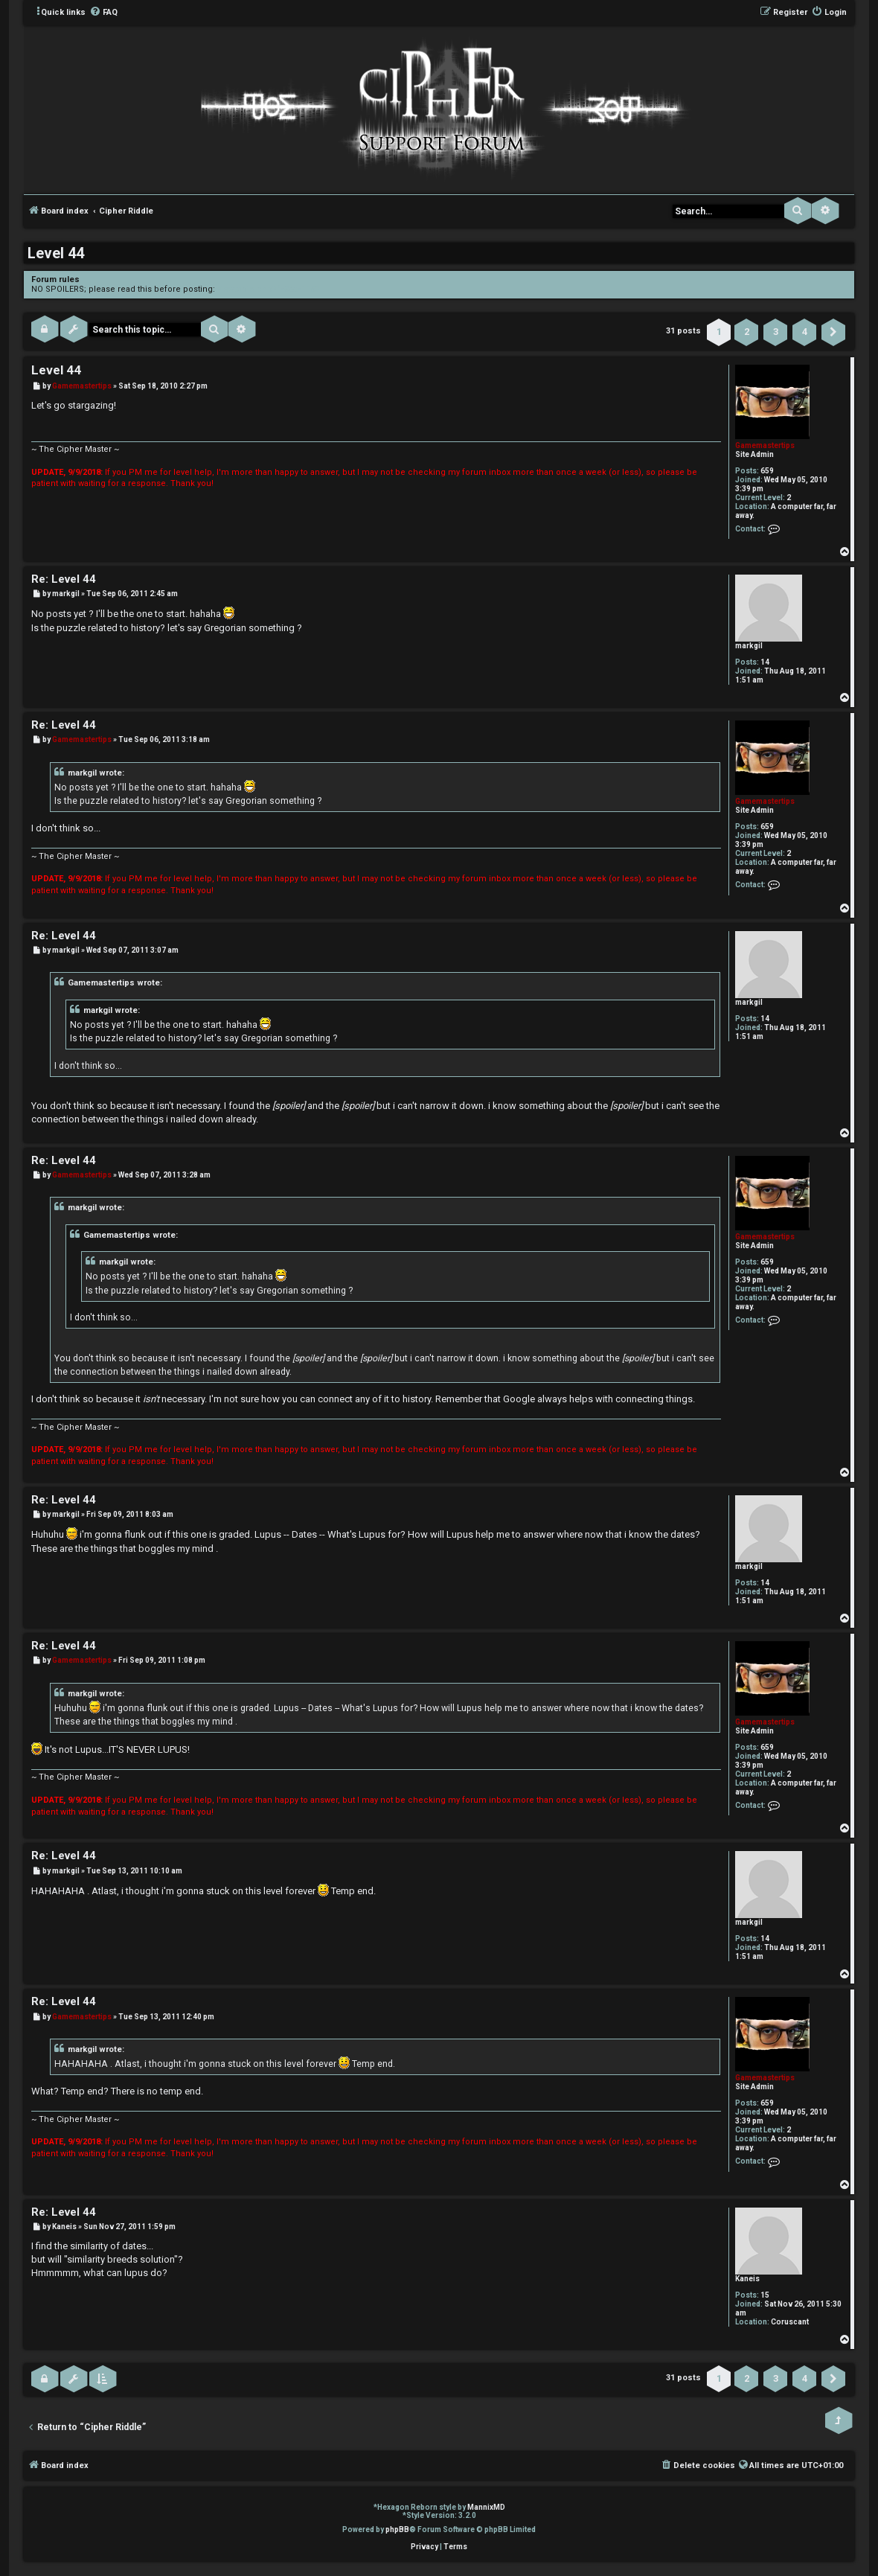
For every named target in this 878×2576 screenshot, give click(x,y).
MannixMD (486, 2507)
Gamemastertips (765, 445)
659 (767, 471)
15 (764, 2295)
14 (764, 662)
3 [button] (775, 331)
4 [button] (804, 331)
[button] (833, 332)
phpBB (397, 2529)
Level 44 (56, 253)
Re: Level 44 (63, 579)
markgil (749, 646)
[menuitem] (103, 13)
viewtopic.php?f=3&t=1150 (268, 289)
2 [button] (746, 331)
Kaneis (747, 2279)
